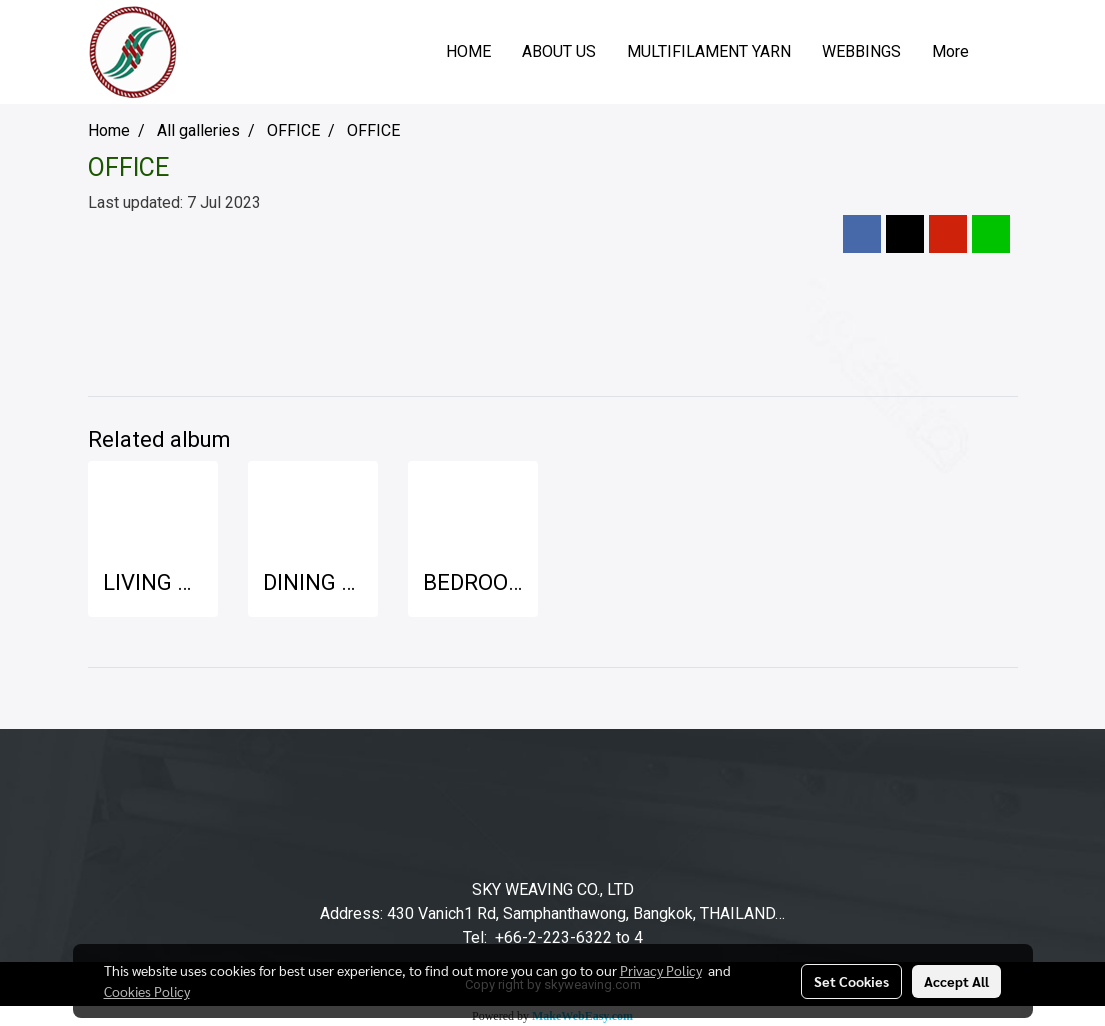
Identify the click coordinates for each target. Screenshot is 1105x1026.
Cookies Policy (147, 991)
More (950, 51)
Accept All (956, 981)
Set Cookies (851, 981)
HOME (468, 51)
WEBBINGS (861, 51)
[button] (1002, 52)
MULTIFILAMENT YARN (709, 51)
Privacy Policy (661, 970)
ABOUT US (559, 51)
